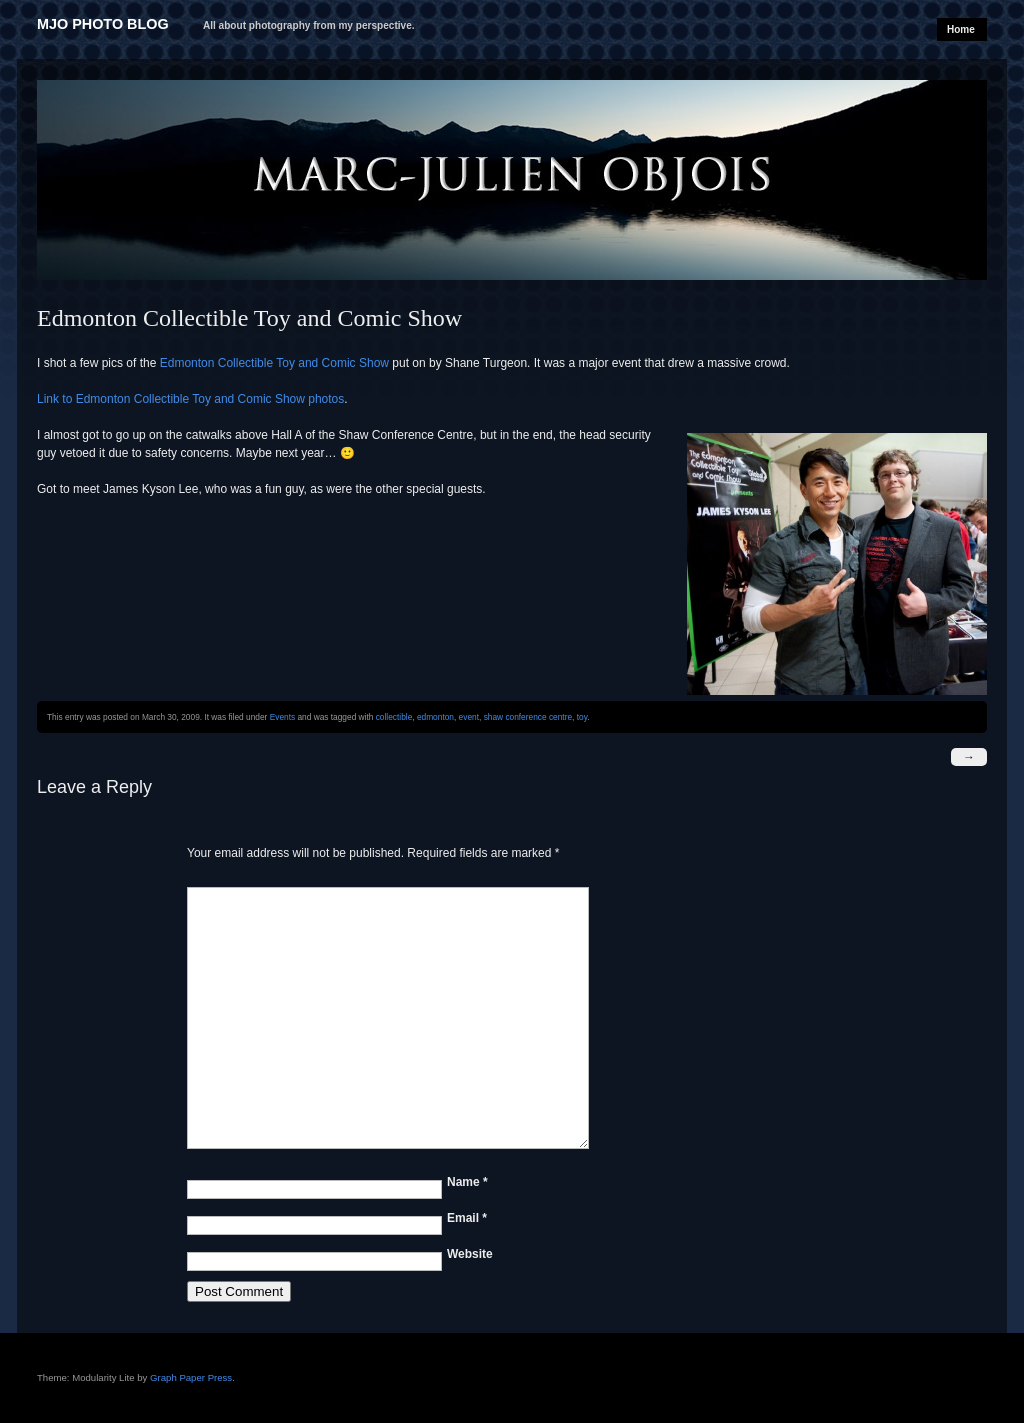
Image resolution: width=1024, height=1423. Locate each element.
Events (282, 717)
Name (467, 1182)
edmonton (435, 717)
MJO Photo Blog (103, 24)
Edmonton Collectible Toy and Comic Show (274, 363)
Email (467, 1218)
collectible (394, 717)
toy (582, 717)
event (469, 717)
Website (470, 1254)
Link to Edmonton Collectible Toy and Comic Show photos (190, 399)
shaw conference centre (528, 717)
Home (961, 29)
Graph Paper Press (191, 1377)
